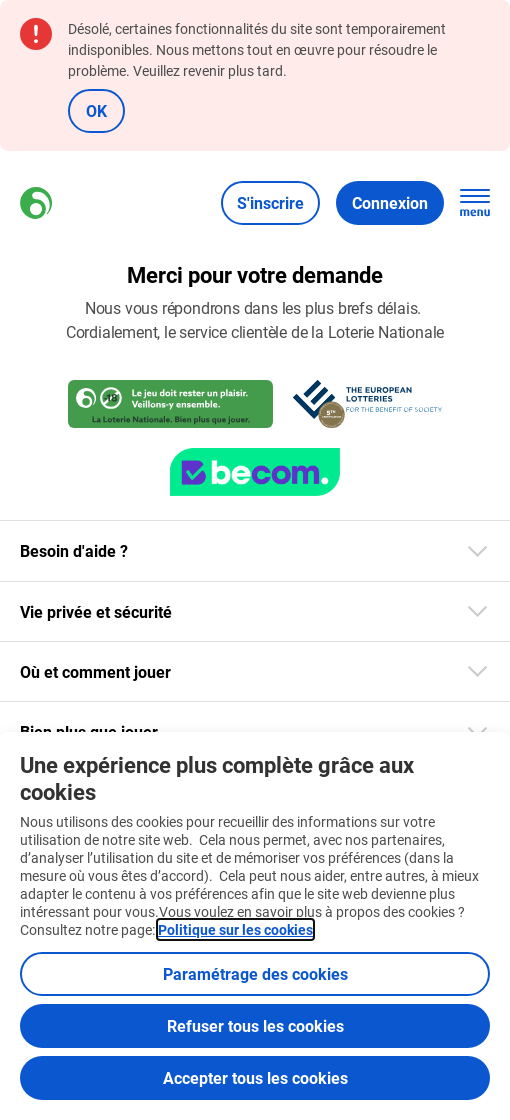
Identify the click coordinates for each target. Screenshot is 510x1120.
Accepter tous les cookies (255, 1077)
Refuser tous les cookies (255, 1025)
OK (96, 110)
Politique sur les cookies (235, 929)
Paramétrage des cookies (255, 973)
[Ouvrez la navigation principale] (475, 203)
